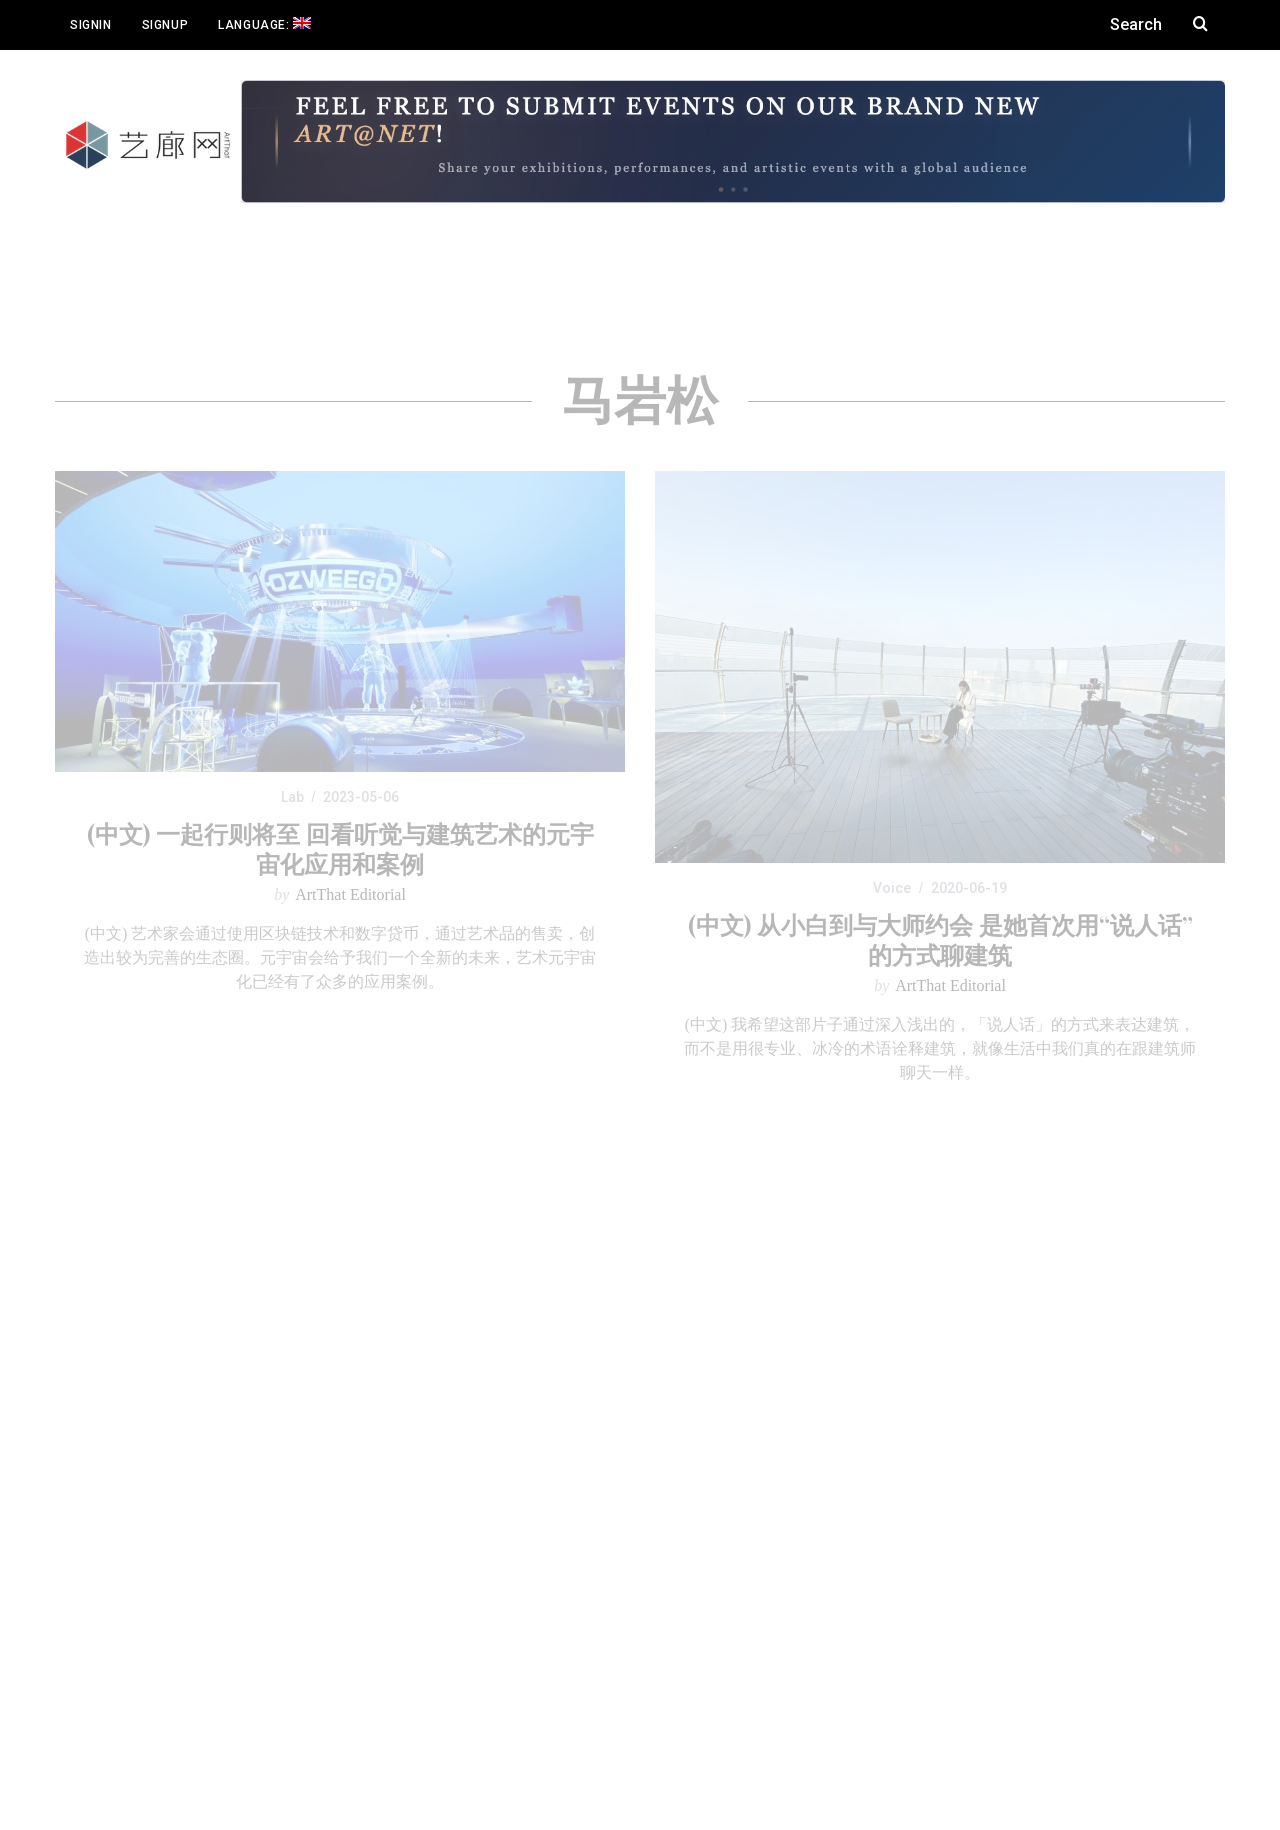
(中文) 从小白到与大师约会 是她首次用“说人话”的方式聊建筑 (940, 939)
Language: (264, 24)
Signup (165, 25)
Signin (91, 25)
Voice (892, 888)
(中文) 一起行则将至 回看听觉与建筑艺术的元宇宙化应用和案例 (340, 848)
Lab (292, 797)
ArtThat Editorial (350, 894)
